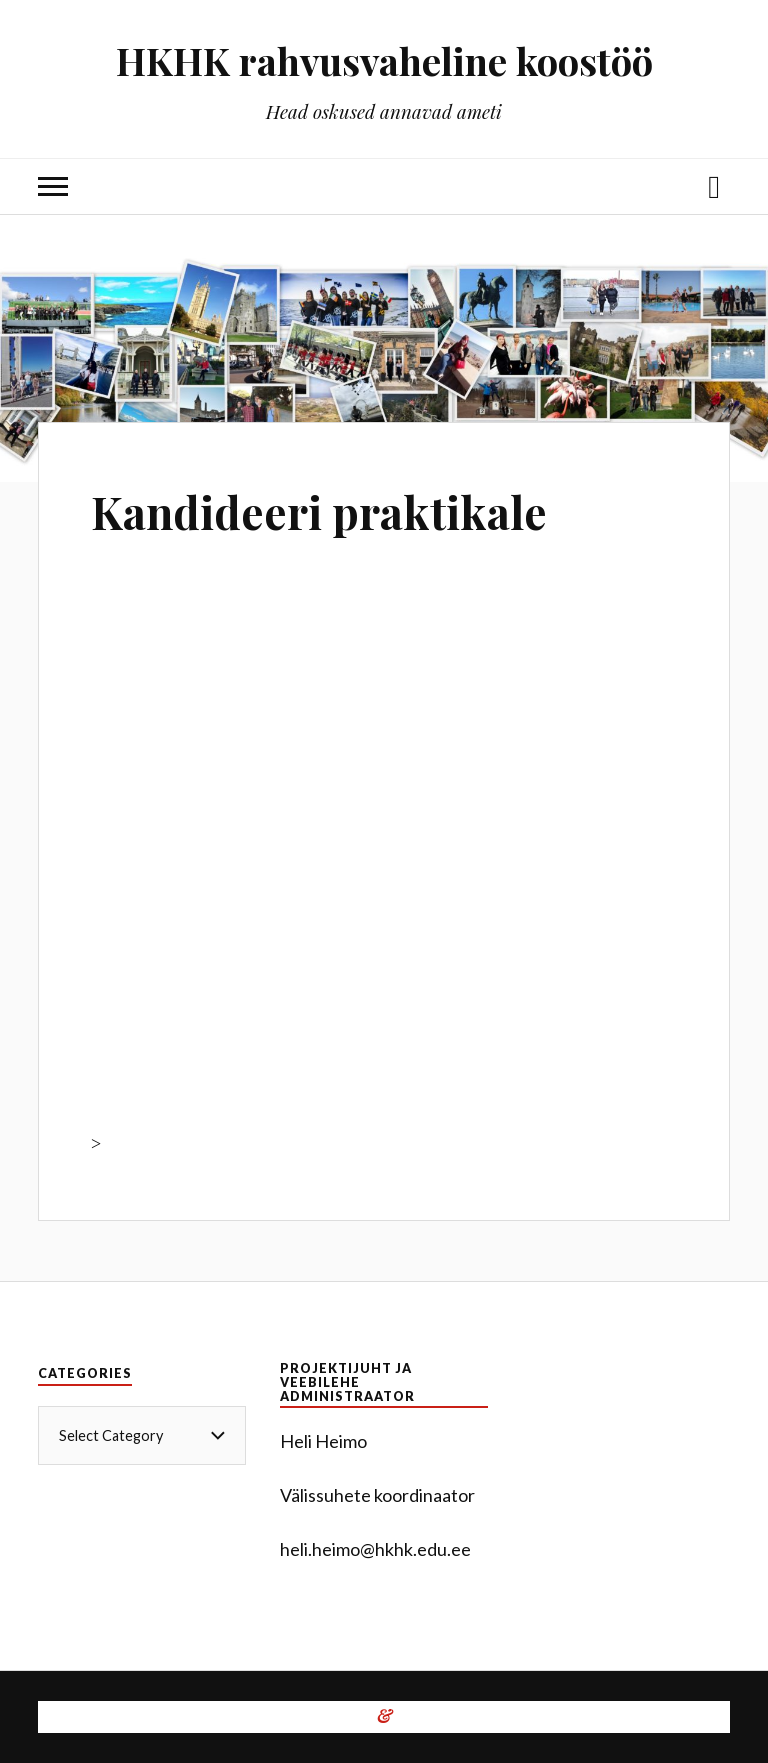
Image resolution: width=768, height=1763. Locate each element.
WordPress (326, 1716)
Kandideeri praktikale (319, 511)
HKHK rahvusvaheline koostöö (384, 60)
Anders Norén (526, 1716)
